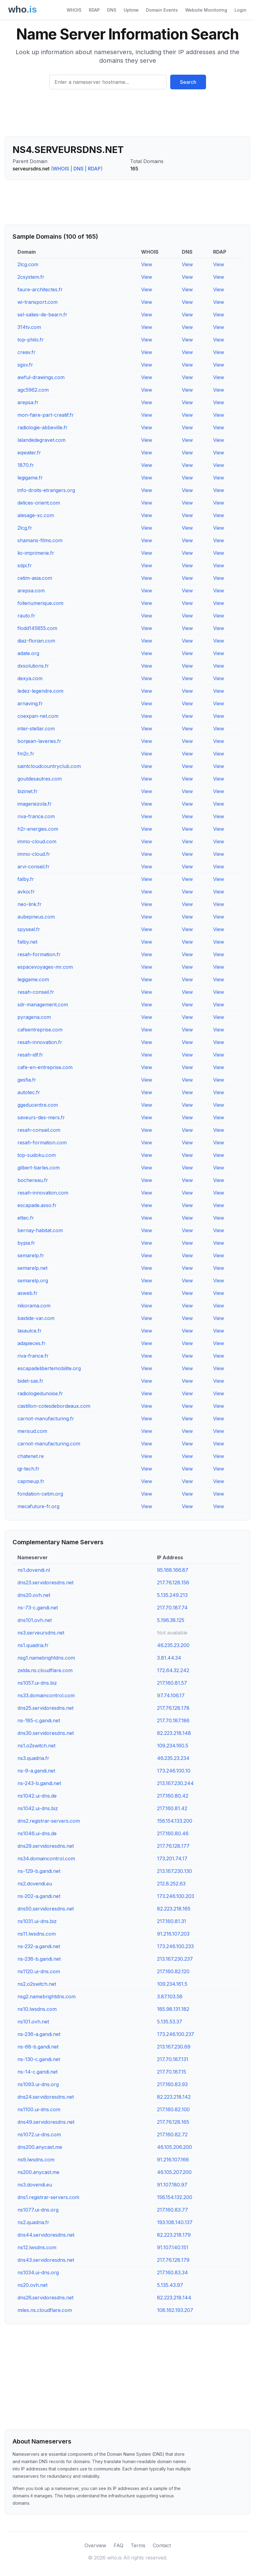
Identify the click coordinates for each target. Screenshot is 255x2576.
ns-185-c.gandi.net (38, 1720)
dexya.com (30, 678)
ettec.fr (25, 1218)
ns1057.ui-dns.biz (37, 1683)
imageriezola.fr (34, 804)
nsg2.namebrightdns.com (46, 1996)
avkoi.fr (26, 892)
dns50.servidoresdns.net (45, 1909)
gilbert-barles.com (38, 1168)
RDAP (94, 10)
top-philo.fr (30, 340)
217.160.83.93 (172, 2084)
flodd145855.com (37, 628)
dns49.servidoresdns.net (45, 2122)
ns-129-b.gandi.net (38, 1871)
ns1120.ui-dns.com (38, 1971)
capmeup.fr (30, 1481)
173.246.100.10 (173, 1771)
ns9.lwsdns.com (35, 2160)
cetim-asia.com (34, 578)
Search (188, 82)
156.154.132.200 (174, 2197)
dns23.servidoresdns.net (45, 1582)
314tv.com (29, 327)
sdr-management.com (42, 1004)
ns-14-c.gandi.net (37, 2072)
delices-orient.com (38, 503)
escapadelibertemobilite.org (49, 1368)
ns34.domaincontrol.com (46, 1858)
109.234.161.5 (172, 1984)
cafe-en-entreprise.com (45, 1067)
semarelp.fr (30, 1255)
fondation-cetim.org (40, 1494)
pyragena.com (34, 1017)
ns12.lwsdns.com (36, 2247)
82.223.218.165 (173, 1909)
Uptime (131, 10)
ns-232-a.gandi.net (38, 1946)
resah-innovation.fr (39, 1042)
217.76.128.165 (173, 2122)
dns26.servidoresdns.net (45, 2298)
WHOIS (74, 10)
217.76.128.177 (173, 1846)
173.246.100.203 (175, 1896)
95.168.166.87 (172, 1570)
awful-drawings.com (41, 377)
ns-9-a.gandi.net (36, 1771)
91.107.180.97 (172, 2185)
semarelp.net (32, 1268)
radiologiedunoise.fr (40, 1393)
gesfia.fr (26, 1080)
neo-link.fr (29, 904)
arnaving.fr (30, 703)
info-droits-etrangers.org (46, 490)
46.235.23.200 (173, 1645)
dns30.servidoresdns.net (45, 1733)
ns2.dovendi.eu (34, 1884)
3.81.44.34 (169, 1658)
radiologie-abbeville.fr (42, 427)
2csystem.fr (30, 277)
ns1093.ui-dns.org (38, 2084)
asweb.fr (27, 1293)
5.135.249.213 (172, 1595)
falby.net (27, 942)
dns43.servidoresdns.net (45, 2260)
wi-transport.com (37, 302)
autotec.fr (28, 1092)
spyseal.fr (28, 929)
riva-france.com (36, 816)
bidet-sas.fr (30, 1381)
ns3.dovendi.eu (34, 2185)
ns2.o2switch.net (36, 1984)
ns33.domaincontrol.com (46, 1695)
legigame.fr (30, 478)
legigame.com (33, 979)
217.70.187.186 (173, 1720)
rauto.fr (26, 616)
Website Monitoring (206, 10)
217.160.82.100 (173, 2109)
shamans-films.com (39, 540)
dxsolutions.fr (33, 666)
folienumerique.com (40, 603)
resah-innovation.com (42, 1193)
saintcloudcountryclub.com (49, 766)
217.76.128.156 (173, 1582)
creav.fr (26, 352)
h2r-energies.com (37, 829)
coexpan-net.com (37, 716)
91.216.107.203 (173, 1934)
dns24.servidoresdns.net (45, 2097)
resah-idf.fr (30, 1055)
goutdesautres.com (39, 779)
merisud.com (32, 1431)
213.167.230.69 (173, 2047)
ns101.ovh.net (33, 2022)
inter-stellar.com (36, 728)
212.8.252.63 (171, 1884)
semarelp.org (32, 1280)
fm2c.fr (25, 754)
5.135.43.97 (170, 2285)
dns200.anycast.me (39, 2147)
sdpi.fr (24, 565)
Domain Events (162, 10)
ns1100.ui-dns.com (38, 2109)
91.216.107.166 (173, 2160)
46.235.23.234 (173, 1758)
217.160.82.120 (173, 1971)
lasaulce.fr (29, 1331)
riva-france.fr (33, 1356)
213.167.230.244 (175, 1783)
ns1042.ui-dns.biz (37, 1808)
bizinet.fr (27, 791)
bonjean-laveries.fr (39, 741)
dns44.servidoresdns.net (45, 2235)
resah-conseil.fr (35, 992)
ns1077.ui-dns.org (37, 2210)
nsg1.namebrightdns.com (46, 1658)
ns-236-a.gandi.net (38, 2034)
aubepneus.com (36, 917)
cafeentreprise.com (39, 1030)
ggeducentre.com (37, 1105)
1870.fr (25, 465)
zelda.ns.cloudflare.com (45, 1670)
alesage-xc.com (35, 515)
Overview (95, 2545)
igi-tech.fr (28, 1469)
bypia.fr (26, 1243)
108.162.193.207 (175, 2310)
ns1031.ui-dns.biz (37, 1921)
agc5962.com (33, 390)
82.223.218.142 (174, 2097)
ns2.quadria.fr (33, 2222)
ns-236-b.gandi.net (39, 1959)
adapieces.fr (31, 1343)
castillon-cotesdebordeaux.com (53, 1406)
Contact (162, 2545)
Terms (138, 2545)
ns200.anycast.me (38, 2172)
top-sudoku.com (36, 1155)
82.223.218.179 (174, 2235)
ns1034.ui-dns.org (38, 2272)
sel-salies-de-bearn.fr (42, 314)
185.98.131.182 (173, 2009)
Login (240, 10)
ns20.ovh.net (32, 2285)
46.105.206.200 (174, 2147)
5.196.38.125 (170, 1620)
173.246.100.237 (175, 2034)
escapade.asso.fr (37, 1205)
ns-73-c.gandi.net (37, 1608)
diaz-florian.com (36, 641)
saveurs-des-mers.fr (41, 1117)
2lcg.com (27, 264)
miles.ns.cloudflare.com (44, 2310)
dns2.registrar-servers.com (48, 1821)
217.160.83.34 (172, 2272)
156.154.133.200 (174, 1821)
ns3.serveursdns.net (40, 1633)
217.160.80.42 (172, 1796)
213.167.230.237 (175, 1959)
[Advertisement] (127, 115)
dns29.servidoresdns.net (45, 1846)
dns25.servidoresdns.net (45, 1708)
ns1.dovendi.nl (33, 1570)
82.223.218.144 (174, 2298)
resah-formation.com (42, 1142)
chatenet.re (30, 1456)
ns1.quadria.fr (33, 1645)
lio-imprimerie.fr (35, 553)
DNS (111, 10)
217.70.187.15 (171, 2072)
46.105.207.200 (174, 2172)
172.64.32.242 (173, 1670)
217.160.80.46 (173, 1833)
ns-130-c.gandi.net (38, 2059)
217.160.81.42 (172, 1808)
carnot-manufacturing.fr (45, 1418)
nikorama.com (34, 1306)
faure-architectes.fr (40, 289)
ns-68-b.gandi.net (37, 2047)
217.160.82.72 (172, 2134)
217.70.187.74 (172, 1608)
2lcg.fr (24, 528)
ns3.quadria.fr (33, 1758)
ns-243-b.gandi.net (39, 1783)
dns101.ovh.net (34, 1620)
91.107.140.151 (172, 2247)
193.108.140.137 (175, 2222)
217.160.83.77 (172, 2210)
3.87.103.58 (169, 1996)
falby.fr (25, 879)
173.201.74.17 (172, 1858)
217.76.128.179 (173, 2260)
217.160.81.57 (172, 1683)
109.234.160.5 (172, 1746)
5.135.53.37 (169, 2022)
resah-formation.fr (39, 954)
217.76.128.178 (173, 1708)
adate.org (28, 653)
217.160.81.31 (171, 1921)
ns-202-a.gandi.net (38, 1896)
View (146, 264)
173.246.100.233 (175, 1946)
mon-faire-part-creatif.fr (45, 415)
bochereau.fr (32, 1180)
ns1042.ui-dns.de (37, 1796)
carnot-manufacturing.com (48, 1444)
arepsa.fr (28, 402)
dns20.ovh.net (33, 1595)
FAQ (118, 2545)
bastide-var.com (35, 1318)
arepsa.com (31, 590)
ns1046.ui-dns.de (37, 1833)
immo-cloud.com (36, 841)
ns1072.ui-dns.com (39, 2134)
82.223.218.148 (174, 1733)
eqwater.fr (29, 452)
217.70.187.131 (172, 2059)
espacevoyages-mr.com (45, 967)
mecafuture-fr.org (38, 1506)
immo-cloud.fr (33, 854)
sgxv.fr (25, 365)
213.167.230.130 (174, 1871)
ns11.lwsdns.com (36, 1934)
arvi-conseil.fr (33, 866)
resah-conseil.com (38, 1130)
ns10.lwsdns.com (37, 2009)
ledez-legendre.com (40, 691)
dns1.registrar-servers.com (48, 2197)
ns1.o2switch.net (36, 1746)
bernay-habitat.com (40, 1230)
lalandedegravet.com (41, 440)
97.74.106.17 (171, 1695)
